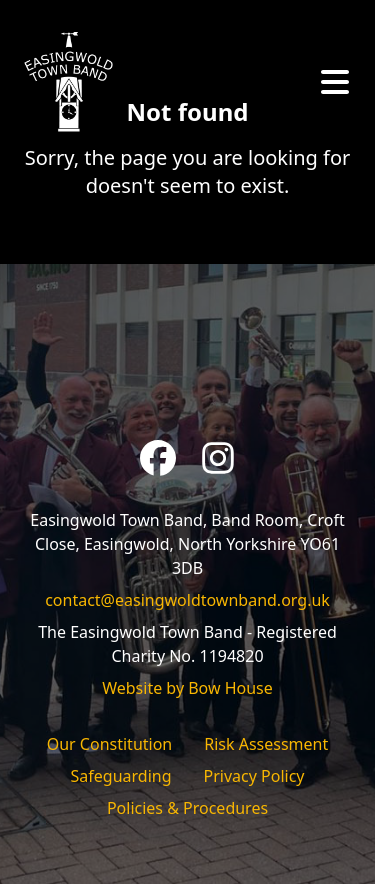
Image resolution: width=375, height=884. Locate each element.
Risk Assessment (266, 744)
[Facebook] (158, 458)
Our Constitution (110, 744)
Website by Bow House (187, 688)
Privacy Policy (254, 776)
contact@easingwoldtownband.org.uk (187, 600)
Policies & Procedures (187, 808)
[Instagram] (218, 458)
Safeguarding (121, 776)
